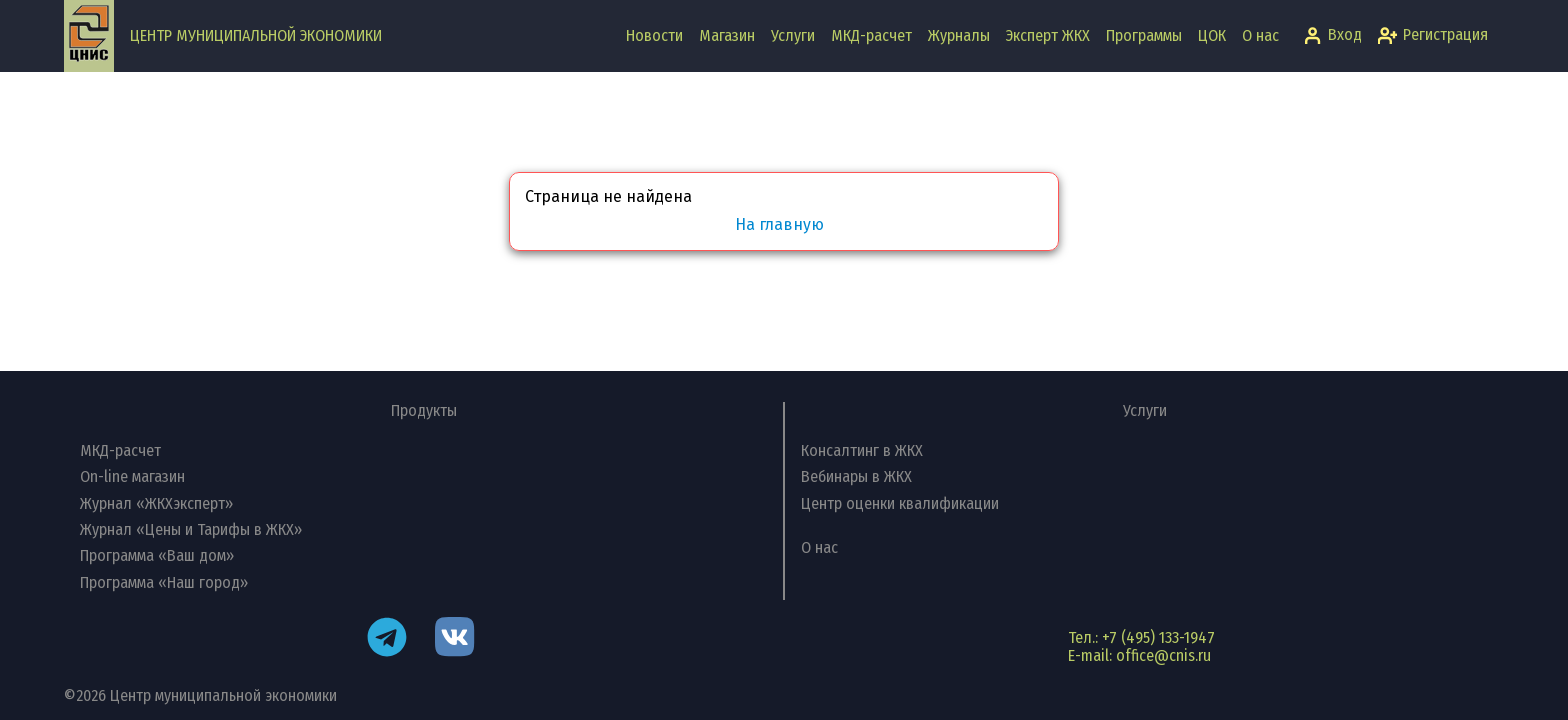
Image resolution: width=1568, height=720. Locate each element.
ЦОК (1212, 35)
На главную (779, 225)
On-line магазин (132, 476)
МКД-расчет (871, 35)
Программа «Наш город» (164, 582)
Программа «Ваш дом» (157, 555)
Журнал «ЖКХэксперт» (156, 503)
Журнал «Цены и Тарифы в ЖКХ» (191, 529)
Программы (1144, 35)
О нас (1260, 35)
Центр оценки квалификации (900, 503)
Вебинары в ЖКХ (856, 476)
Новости (654, 35)
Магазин (727, 35)
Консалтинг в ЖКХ (862, 450)
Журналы (959, 35)
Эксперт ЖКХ (1048, 35)
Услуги (793, 35)
